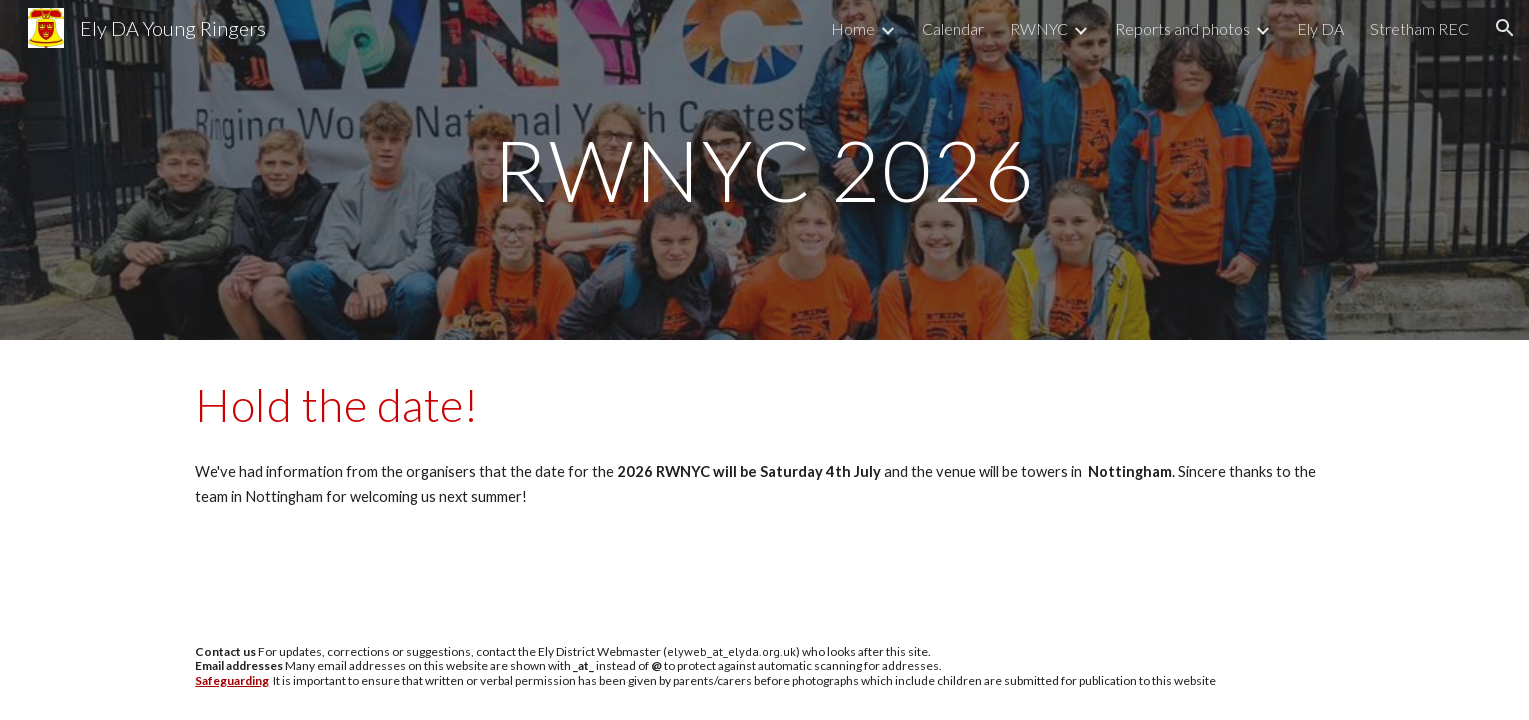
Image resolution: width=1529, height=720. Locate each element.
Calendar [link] (953, 28)
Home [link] (853, 28)
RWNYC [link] (1039, 28)
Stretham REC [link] (1419, 28)
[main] (765, 169)
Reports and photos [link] (1182, 28)
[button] (1505, 28)
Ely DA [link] (1320, 28)
